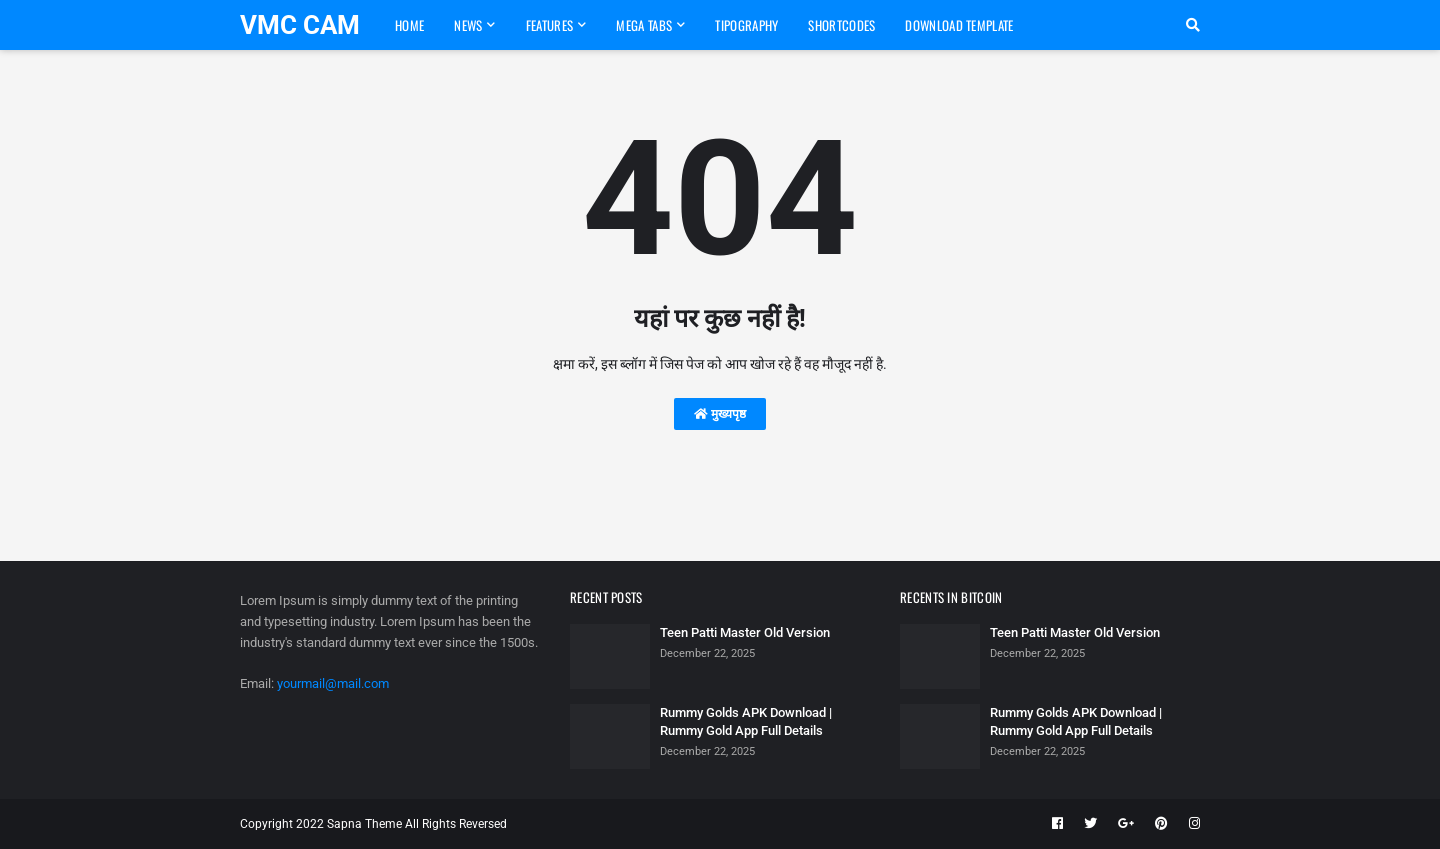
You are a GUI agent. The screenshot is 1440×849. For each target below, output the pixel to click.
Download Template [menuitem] (959, 25)
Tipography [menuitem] (746, 25)
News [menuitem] (468, 25)
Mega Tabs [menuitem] (644, 25)
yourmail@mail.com (333, 683)
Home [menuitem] (409, 25)
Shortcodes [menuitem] (841, 25)
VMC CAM (300, 25)
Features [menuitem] (549, 25)
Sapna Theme (364, 824)
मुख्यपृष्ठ (720, 414)
